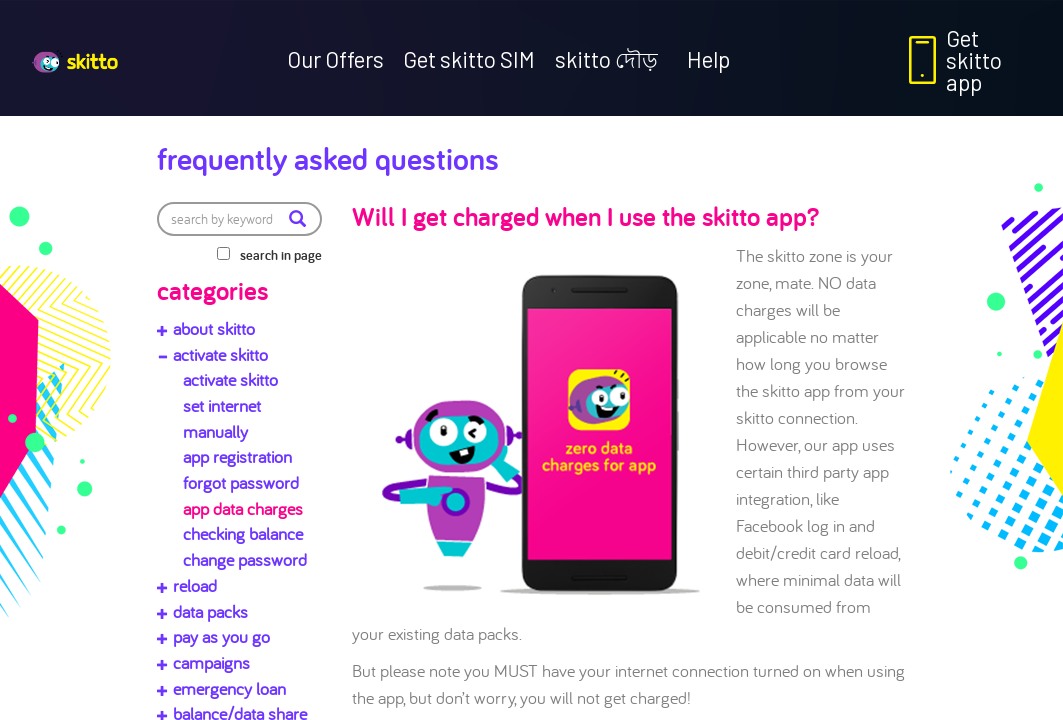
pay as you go (221, 636)
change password (245, 559)
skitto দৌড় (606, 59)
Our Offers (335, 59)
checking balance (243, 533)
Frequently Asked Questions (328, 158)
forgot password (241, 482)
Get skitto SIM (469, 59)
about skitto (214, 328)
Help (708, 59)
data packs (210, 611)
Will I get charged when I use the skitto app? (585, 216)
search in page (281, 255)
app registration (237, 456)
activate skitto (220, 354)
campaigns (211, 662)
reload (195, 585)
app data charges (243, 508)
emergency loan (229, 688)
